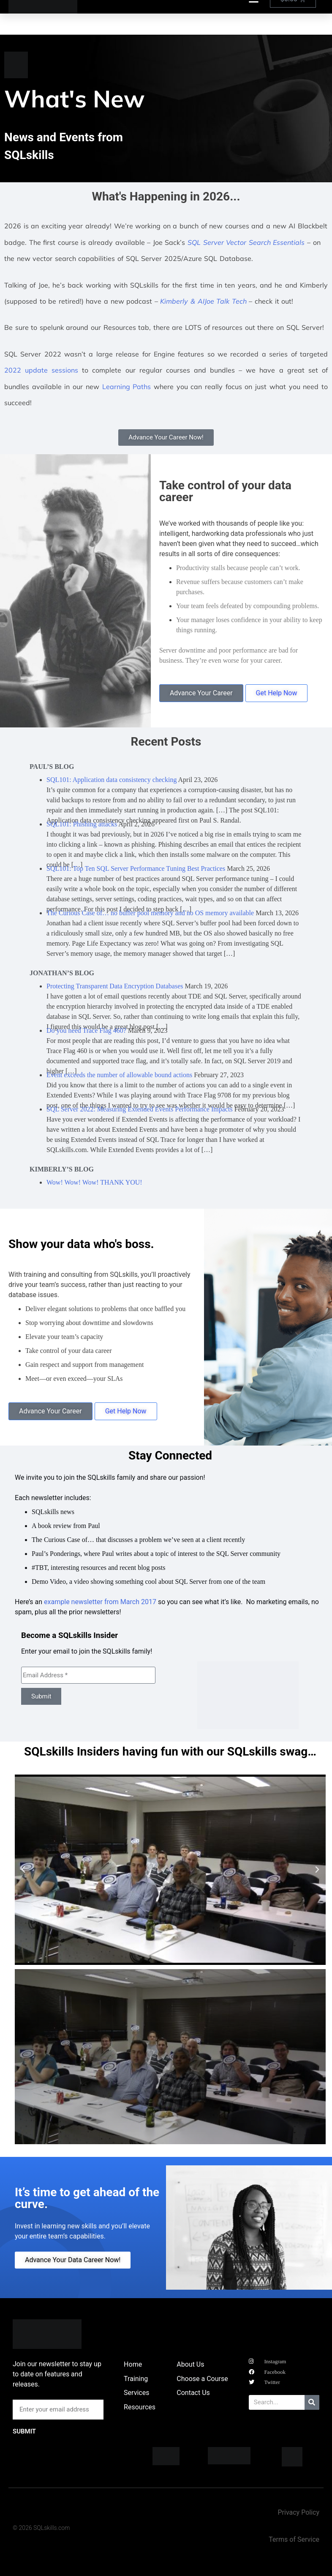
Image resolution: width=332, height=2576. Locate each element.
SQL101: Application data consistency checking (111, 779)
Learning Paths (126, 386)
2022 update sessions (41, 370)
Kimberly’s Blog (62, 1169)
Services (136, 2393)
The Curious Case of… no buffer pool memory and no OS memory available (150, 912)
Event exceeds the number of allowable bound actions (119, 1074)
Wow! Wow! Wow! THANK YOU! (94, 1182)
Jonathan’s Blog (62, 973)
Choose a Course (202, 2379)
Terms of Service (294, 2539)
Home (133, 2364)
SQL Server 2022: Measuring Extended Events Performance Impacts (139, 1109)
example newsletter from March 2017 (100, 1602)
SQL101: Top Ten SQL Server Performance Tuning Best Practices (135, 868)
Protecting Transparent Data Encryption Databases (114, 986)
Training (136, 2379)
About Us (190, 2364)
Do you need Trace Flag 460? (86, 1030)
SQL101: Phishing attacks (81, 824)
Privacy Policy (298, 2512)
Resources (139, 2407)
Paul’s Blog (52, 766)
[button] (23, 1869)
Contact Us (193, 2393)
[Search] (312, 2402)
